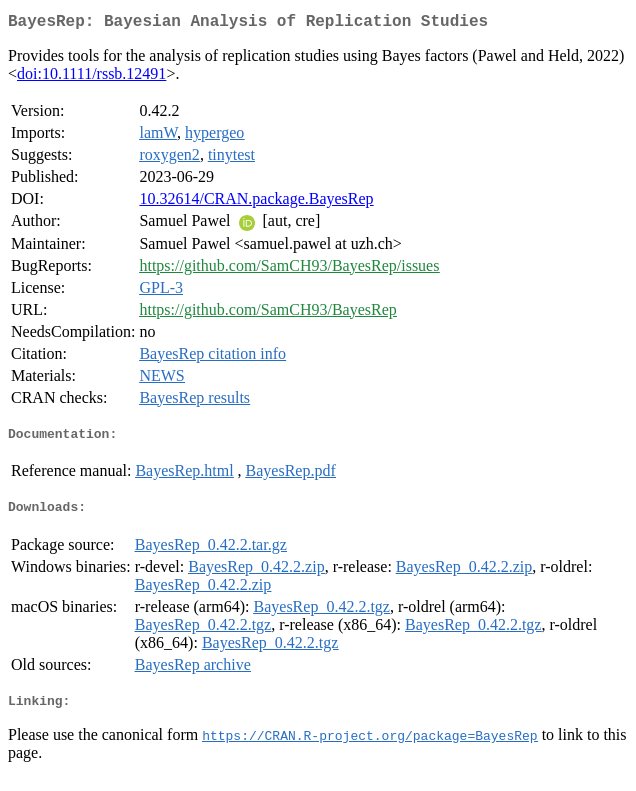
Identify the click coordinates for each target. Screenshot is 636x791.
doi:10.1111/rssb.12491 (91, 77)
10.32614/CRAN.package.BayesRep (256, 202)
